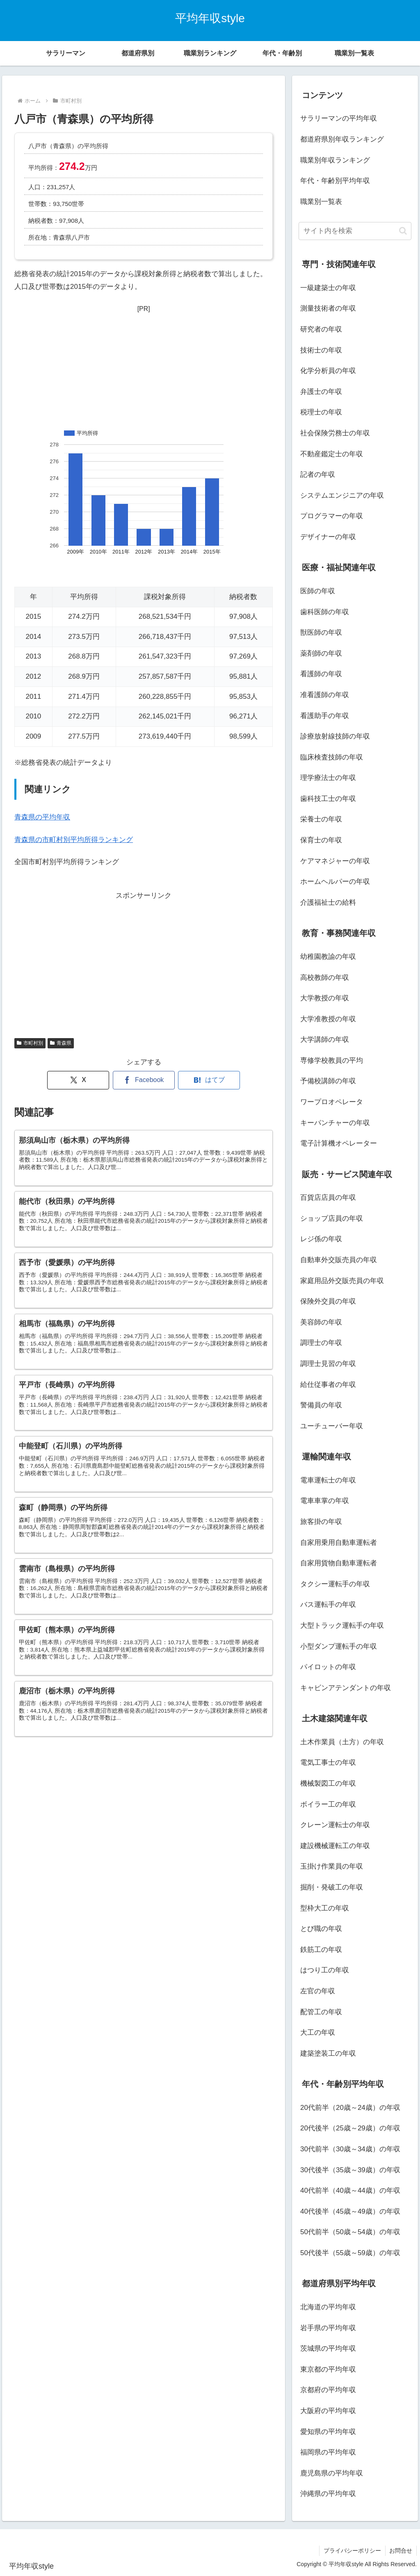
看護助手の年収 (324, 716)
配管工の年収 (321, 2012)
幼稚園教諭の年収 (328, 957)
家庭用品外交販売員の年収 (342, 1281)
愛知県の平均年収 (328, 2432)
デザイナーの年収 (328, 537)
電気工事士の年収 (328, 1762)
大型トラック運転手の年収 (342, 1625)
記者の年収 (317, 474)
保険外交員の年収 (328, 1301)
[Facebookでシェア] (144, 1080)
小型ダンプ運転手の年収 (338, 1646)
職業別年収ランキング (335, 160)
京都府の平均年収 (328, 2390)
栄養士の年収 (321, 819)
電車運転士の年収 (328, 1480)
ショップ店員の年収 (331, 1218)
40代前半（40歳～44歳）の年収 (350, 2190)
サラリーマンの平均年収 (338, 118)
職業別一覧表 (321, 202)
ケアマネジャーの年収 (335, 861)
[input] (355, 231)
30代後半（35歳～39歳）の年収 (350, 2170)
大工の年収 (317, 2032)
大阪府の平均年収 (328, 2411)
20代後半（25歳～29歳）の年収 (350, 2128)
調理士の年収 (321, 1343)
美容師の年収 (321, 1322)
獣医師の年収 (321, 632)
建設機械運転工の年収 (335, 1846)
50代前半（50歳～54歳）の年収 (350, 2232)
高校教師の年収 (324, 977)
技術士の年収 (321, 350)
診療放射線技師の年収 (335, 736)
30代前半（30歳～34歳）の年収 (350, 2149)
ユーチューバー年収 (331, 1426)
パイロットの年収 (328, 1667)
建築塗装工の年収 (328, 2053)
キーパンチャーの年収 (335, 1123)
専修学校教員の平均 (331, 1060)
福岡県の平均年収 (328, 2452)
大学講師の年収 (324, 1039)
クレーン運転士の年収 (335, 1825)
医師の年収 (317, 591)
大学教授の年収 (324, 998)
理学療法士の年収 (328, 778)
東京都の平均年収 (328, 2369)
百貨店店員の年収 (328, 1197)
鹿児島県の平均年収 (331, 2473)
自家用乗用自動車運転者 (338, 1543)
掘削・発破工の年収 (331, 1887)
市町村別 (30, 1043)
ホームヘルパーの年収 (335, 881)
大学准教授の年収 (328, 1019)
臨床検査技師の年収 (331, 757)
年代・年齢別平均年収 (335, 181)
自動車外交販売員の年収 (338, 1260)
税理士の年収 (321, 412)
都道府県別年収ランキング (342, 139)
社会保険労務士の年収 (335, 433)
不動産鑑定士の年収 (331, 454)
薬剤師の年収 (321, 653)
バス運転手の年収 (328, 1604)
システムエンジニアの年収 (342, 495)
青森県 (60, 1043)
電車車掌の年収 (324, 1501)
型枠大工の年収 (324, 1908)
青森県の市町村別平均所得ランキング (73, 840)
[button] (403, 231)
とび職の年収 (321, 1929)
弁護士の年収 (321, 392)
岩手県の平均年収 (328, 2328)
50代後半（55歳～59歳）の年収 (350, 2253)
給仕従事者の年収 (328, 1385)
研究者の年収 (321, 329)
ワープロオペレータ (331, 1102)
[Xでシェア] (78, 1080)
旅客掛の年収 (321, 1522)
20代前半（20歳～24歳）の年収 (350, 2108)
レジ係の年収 (321, 1239)
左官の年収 (317, 1991)
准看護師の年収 (324, 695)
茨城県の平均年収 (328, 2348)
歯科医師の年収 (324, 612)
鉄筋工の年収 (321, 1950)
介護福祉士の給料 (328, 902)
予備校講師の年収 (328, 1081)
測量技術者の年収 (328, 308)
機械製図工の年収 (328, 1783)
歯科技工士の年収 (328, 799)
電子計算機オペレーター (338, 1143)
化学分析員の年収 (328, 371)
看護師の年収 (321, 674)
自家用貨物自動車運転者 (338, 1563)
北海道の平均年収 (328, 2307)
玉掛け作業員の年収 (331, 1866)
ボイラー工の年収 (328, 1804)
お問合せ (400, 2550)
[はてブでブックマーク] (209, 1080)
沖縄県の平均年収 (328, 2494)
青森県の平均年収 (42, 817)
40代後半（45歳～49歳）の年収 (350, 2211)
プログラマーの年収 (331, 516)
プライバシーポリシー (352, 2550)
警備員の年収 (321, 1405)
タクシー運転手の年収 (335, 1584)
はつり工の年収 (324, 1970)
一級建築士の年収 (328, 288)
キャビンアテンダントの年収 (345, 1688)
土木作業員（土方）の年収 (342, 1742)
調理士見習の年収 (328, 1364)
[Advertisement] (143, 366)
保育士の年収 (321, 840)
